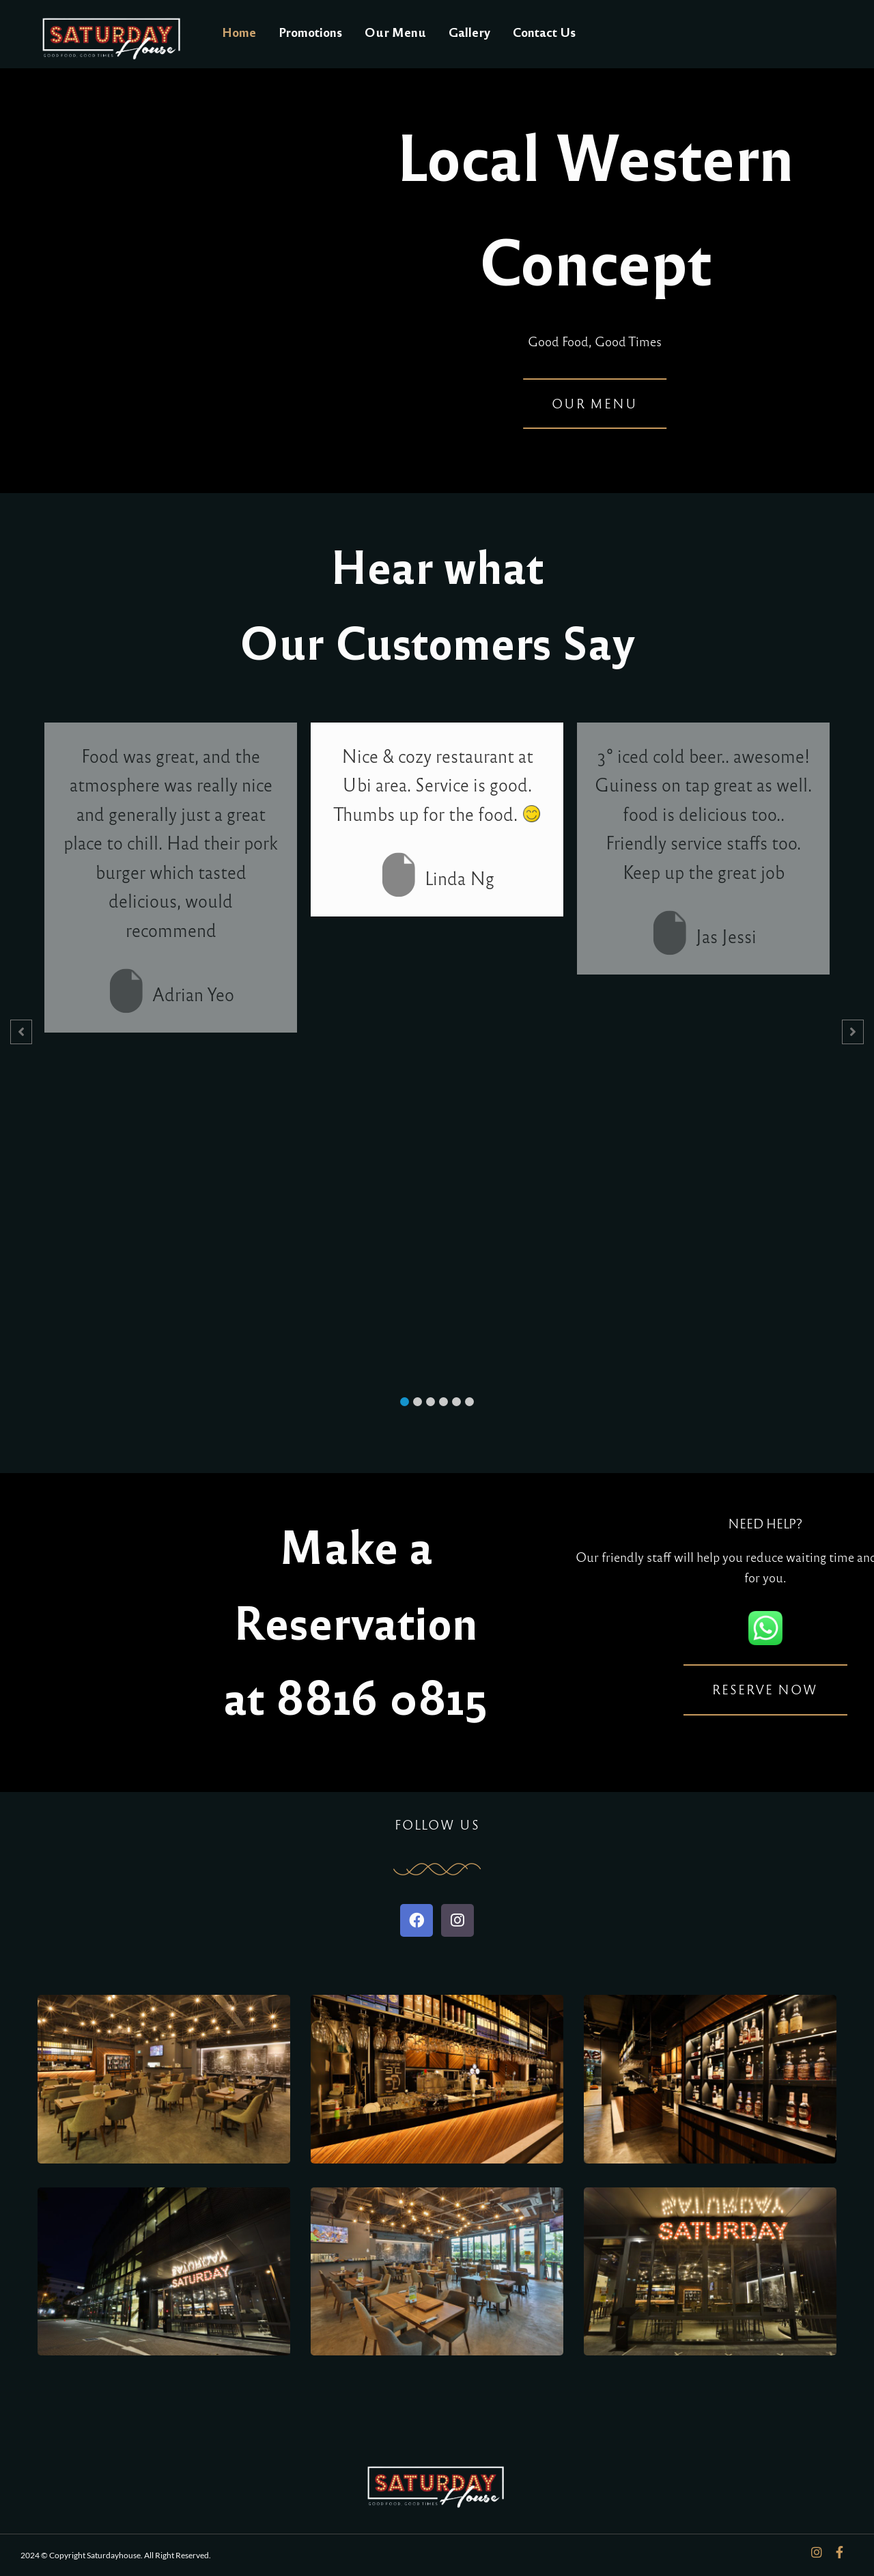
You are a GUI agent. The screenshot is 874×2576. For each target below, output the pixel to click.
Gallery (469, 31)
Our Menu (395, 31)
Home (239, 31)
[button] (404, 1401)
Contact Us (544, 31)
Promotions (310, 31)
